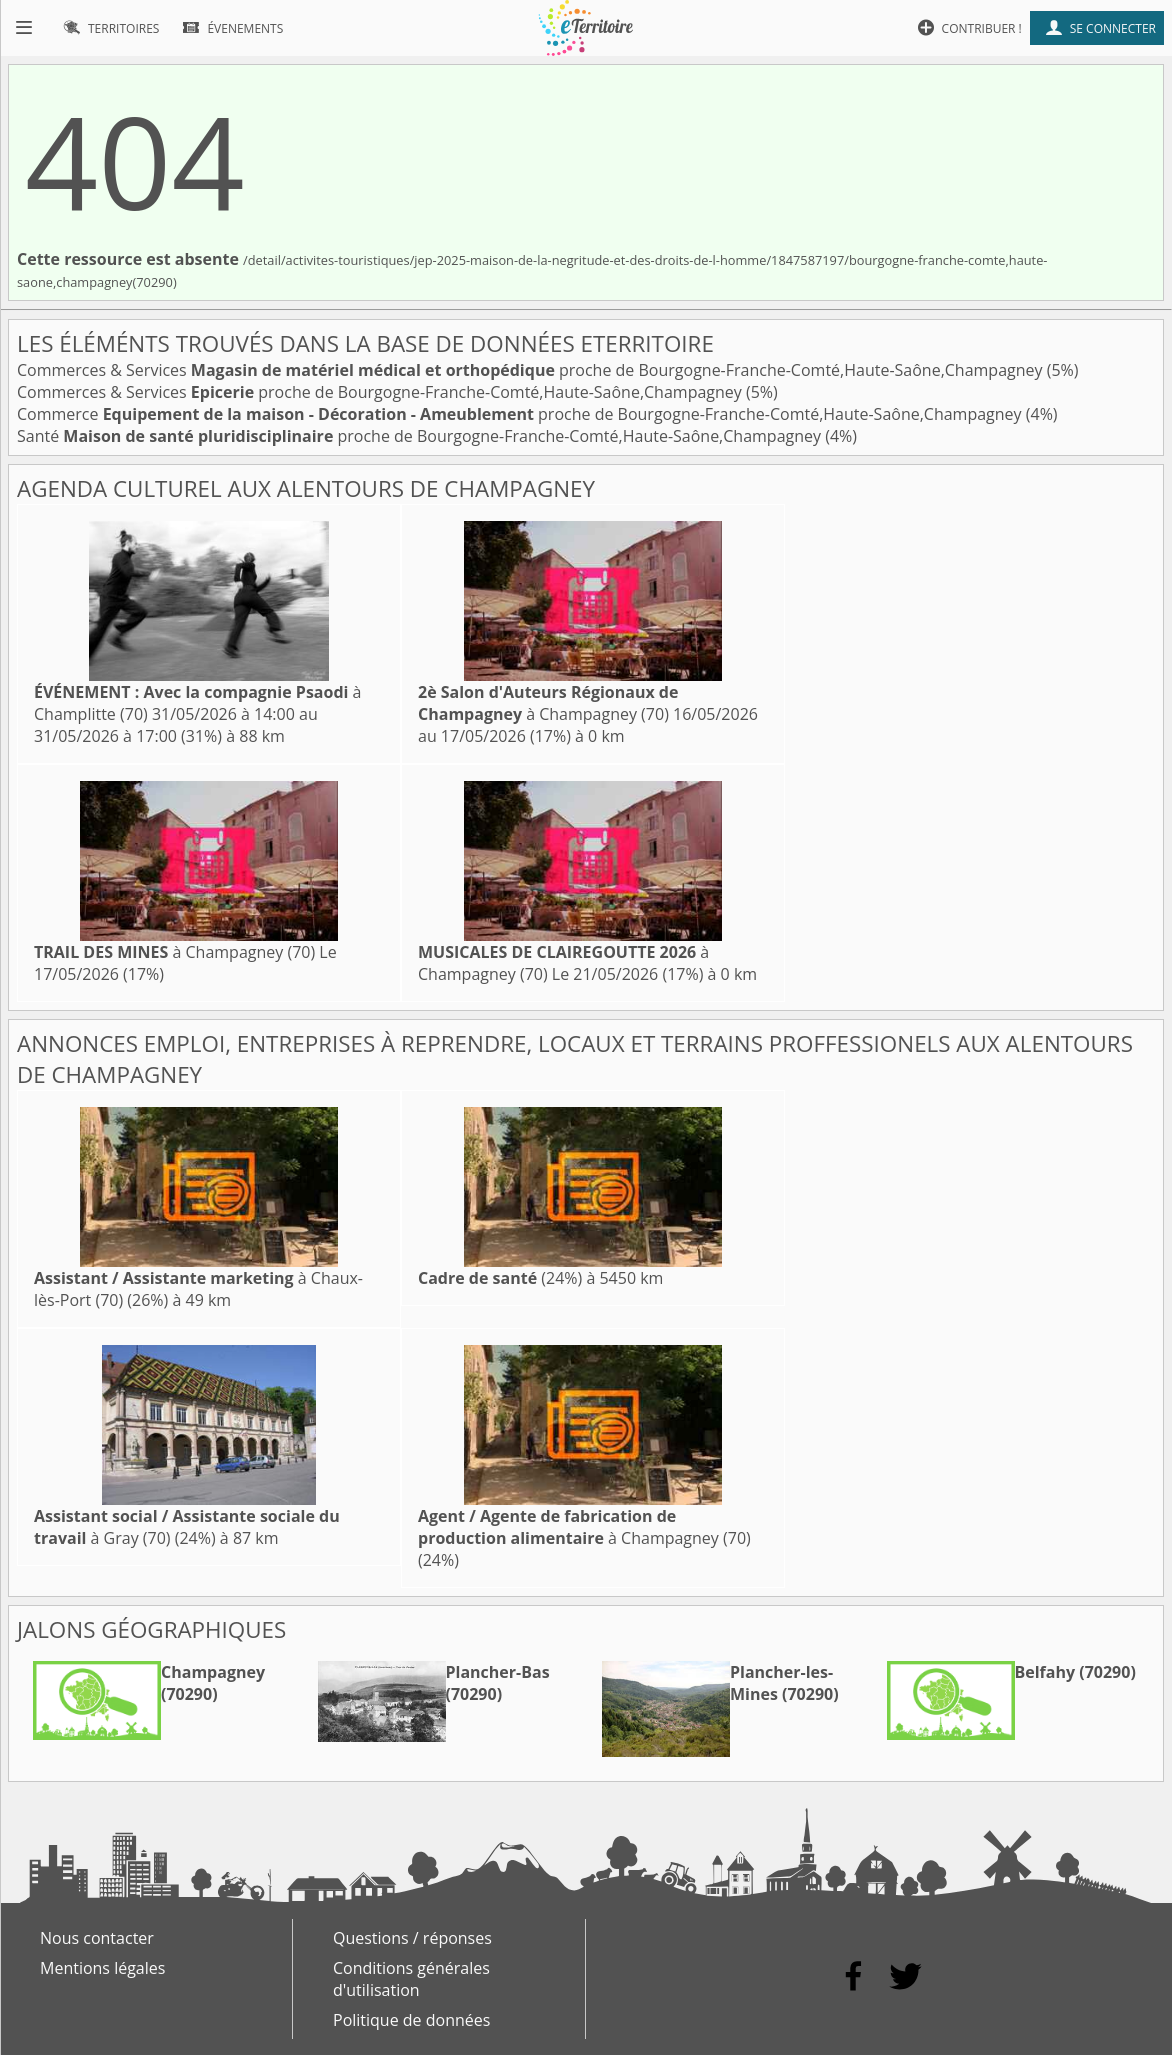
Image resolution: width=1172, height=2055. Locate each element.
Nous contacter (97, 1938)
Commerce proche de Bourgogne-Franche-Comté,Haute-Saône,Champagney (521, 414)
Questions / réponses (412, 1938)
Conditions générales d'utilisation (411, 1979)
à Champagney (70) (548, 703)
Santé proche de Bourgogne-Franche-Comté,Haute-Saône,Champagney (421, 436)
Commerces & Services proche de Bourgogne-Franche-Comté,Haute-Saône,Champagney (532, 370)
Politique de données (411, 2020)
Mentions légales (102, 1968)
